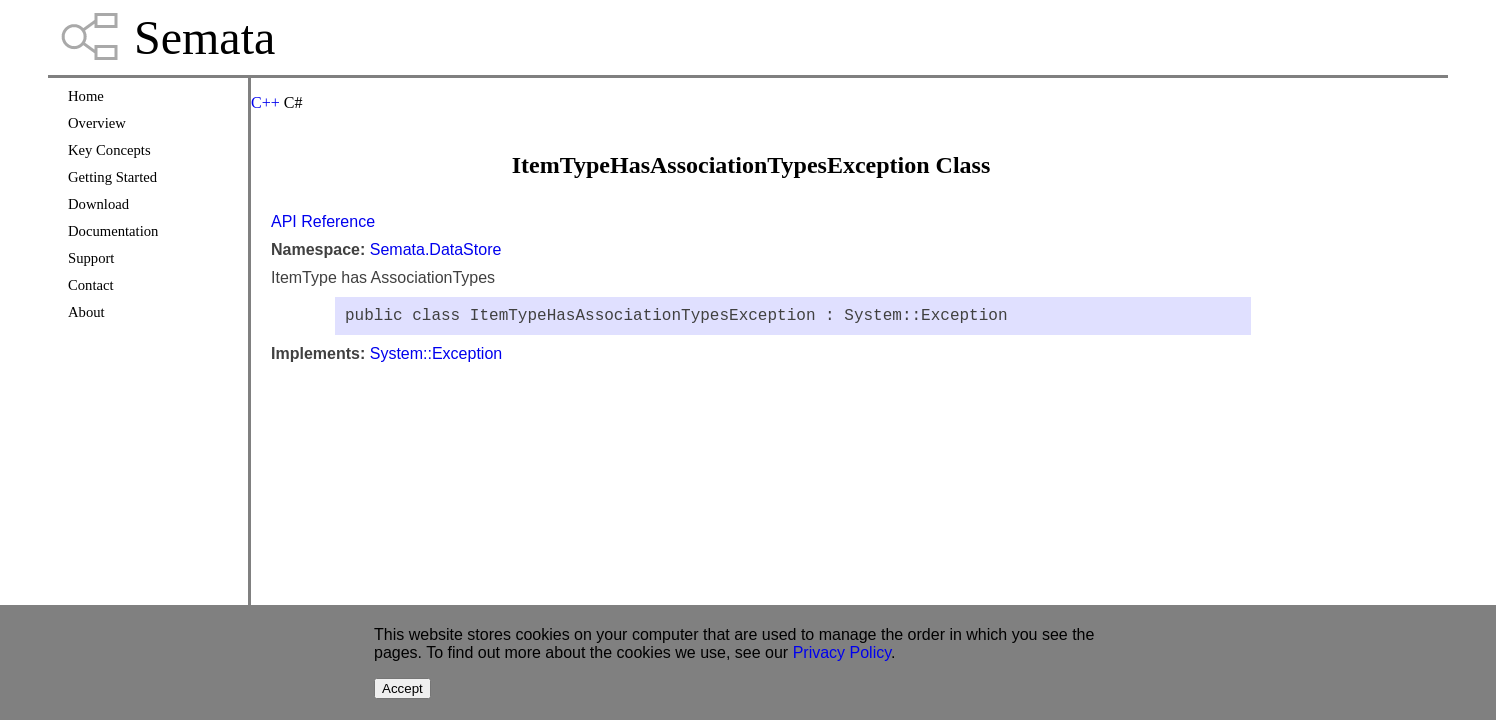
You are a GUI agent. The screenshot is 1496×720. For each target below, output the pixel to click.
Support (91, 258)
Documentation (113, 231)
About (86, 312)
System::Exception (436, 357)
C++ (265, 102)
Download (98, 204)
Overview (97, 123)
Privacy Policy (842, 652)
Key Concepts (109, 150)
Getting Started (112, 177)
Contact (91, 285)
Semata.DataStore (436, 249)
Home (86, 96)
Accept (402, 688)
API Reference (323, 221)
